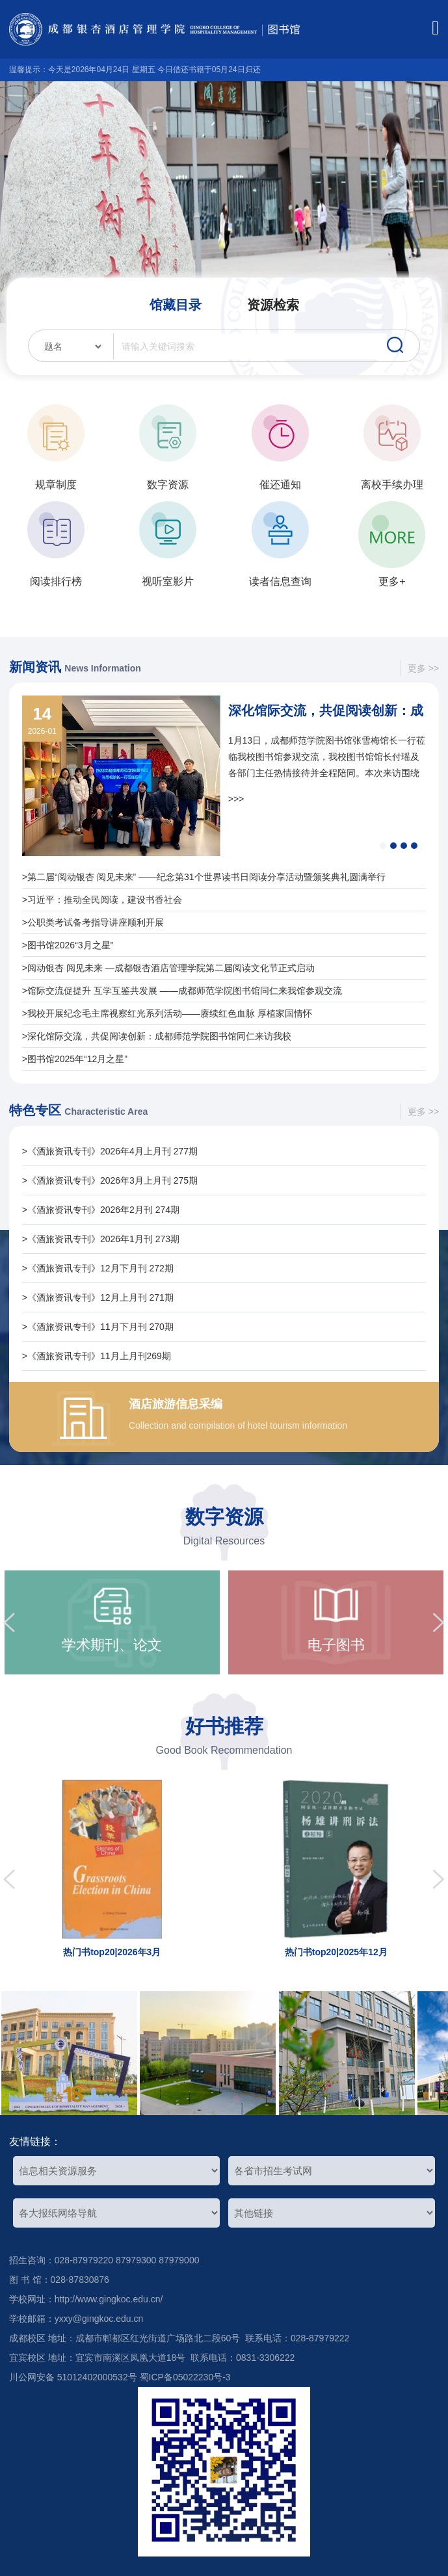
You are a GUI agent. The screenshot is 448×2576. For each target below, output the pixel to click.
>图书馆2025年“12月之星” (74, 1059)
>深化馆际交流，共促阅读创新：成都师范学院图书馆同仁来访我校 (156, 1036)
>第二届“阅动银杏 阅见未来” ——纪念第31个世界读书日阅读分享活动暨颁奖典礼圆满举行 (204, 877)
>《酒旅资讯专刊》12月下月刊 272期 (98, 1268)
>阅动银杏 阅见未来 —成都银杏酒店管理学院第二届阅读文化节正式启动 (168, 968)
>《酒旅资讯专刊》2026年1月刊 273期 (100, 1239)
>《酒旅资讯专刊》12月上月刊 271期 (98, 1297)
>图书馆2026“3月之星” (67, 945)
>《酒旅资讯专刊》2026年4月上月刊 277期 (110, 1151)
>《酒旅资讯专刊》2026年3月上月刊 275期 (110, 1180)
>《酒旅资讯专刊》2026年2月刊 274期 (100, 1209)
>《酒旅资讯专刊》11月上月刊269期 (96, 1356)
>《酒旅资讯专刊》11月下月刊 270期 (98, 1326)
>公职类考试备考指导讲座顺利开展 (93, 922)
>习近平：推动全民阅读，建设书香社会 (102, 899)
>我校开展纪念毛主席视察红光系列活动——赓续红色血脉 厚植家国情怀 (167, 1013)
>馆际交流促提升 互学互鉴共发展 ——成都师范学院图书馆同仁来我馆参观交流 (182, 990)
